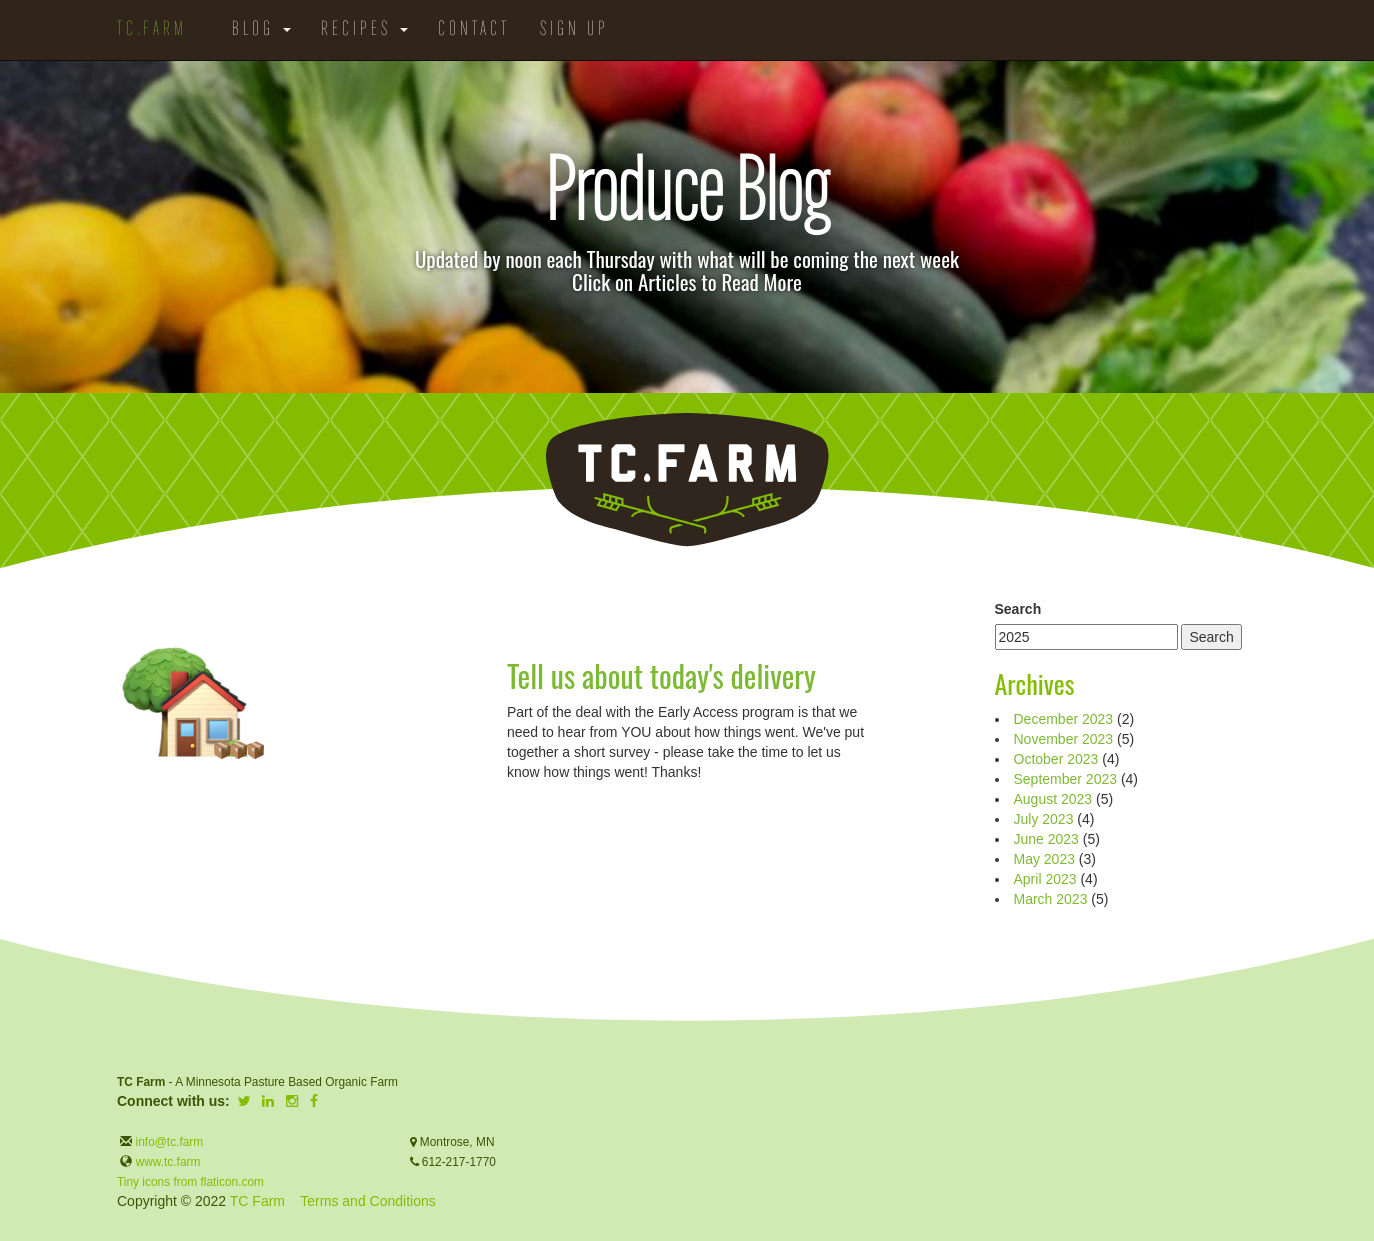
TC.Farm (152, 30)
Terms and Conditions (367, 1201)
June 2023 (1046, 839)
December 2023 (1064, 719)
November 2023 (1064, 739)
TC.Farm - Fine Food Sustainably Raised (687, 480)
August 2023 (1053, 799)
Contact (474, 30)
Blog (261, 30)
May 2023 (1044, 859)
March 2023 (1051, 899)
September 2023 (1066, 779)
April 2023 (1045, 879)
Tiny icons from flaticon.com (190, 1182)
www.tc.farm (168, 1162)
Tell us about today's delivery (661, 675)
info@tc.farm (167, 1142)
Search (1018, 609)
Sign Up (574, 30)
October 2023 (1056, 759)
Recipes (364, 30)
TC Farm (257, 1201)
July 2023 (1044, 819)
